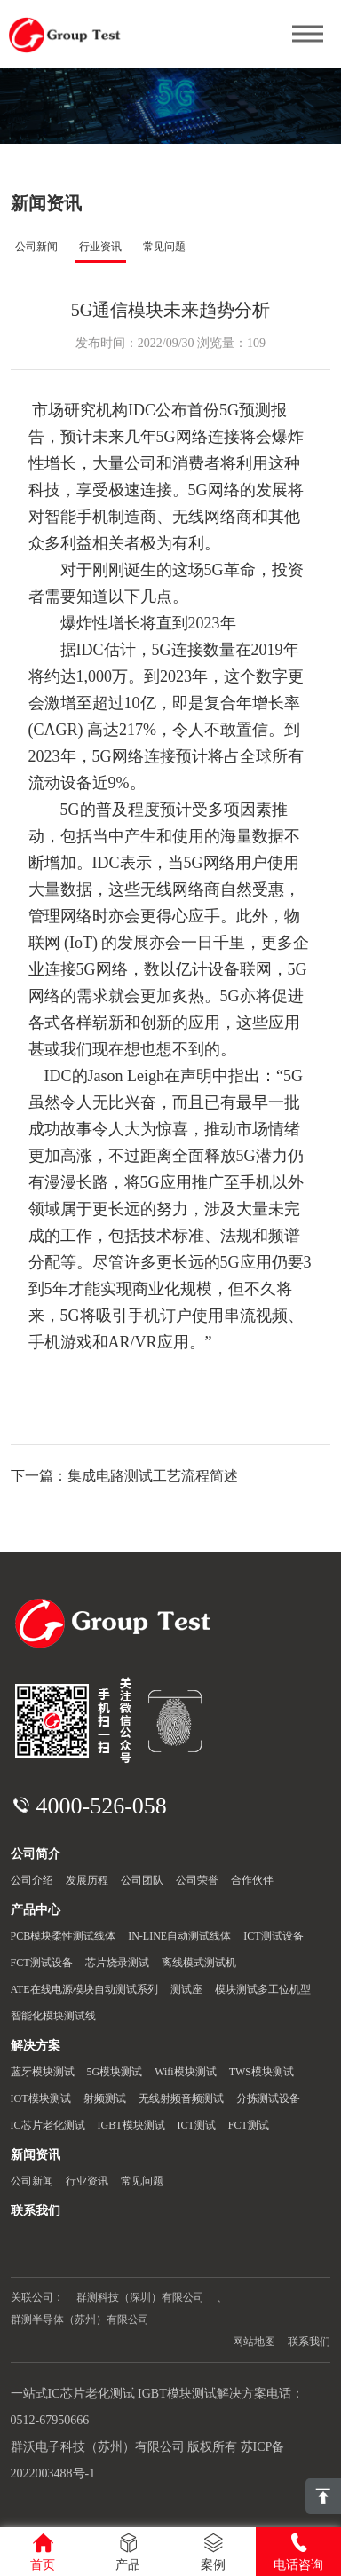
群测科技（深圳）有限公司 (140, 2297)
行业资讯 (100, 247)
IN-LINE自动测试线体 (179, 1936)
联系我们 (309, 2341)
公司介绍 (32, 1880)
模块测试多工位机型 (263, 1989)
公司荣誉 (197, 1880)
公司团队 (142, 1880)
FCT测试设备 (42, 1962)
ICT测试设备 (273, 1936)
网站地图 (254, 2341)
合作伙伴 (252, 1880)
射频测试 (104, 2098)
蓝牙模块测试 (43, 2072)
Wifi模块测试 (186, 2072)
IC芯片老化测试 (48, 2125)
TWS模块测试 (261, 2072)
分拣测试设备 (268, 2098)
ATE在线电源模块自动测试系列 (84, 1989)
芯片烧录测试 (117, 1962)
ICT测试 (197, 2125)
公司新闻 (36, 247)
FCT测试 (248, 2125)
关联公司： (37, 2297)
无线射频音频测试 (181, 2098)
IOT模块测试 (41, 2098)
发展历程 (87, 1880)
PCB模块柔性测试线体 (63, 1936)
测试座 (186, 1989)
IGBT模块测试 (131, 2125)
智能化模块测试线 (53, 2016)
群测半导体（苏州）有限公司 (80, 2319)
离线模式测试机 (199, 1962)
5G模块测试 (115, 2072)
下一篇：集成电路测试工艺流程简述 (124, 1475)
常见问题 (164, 247)
